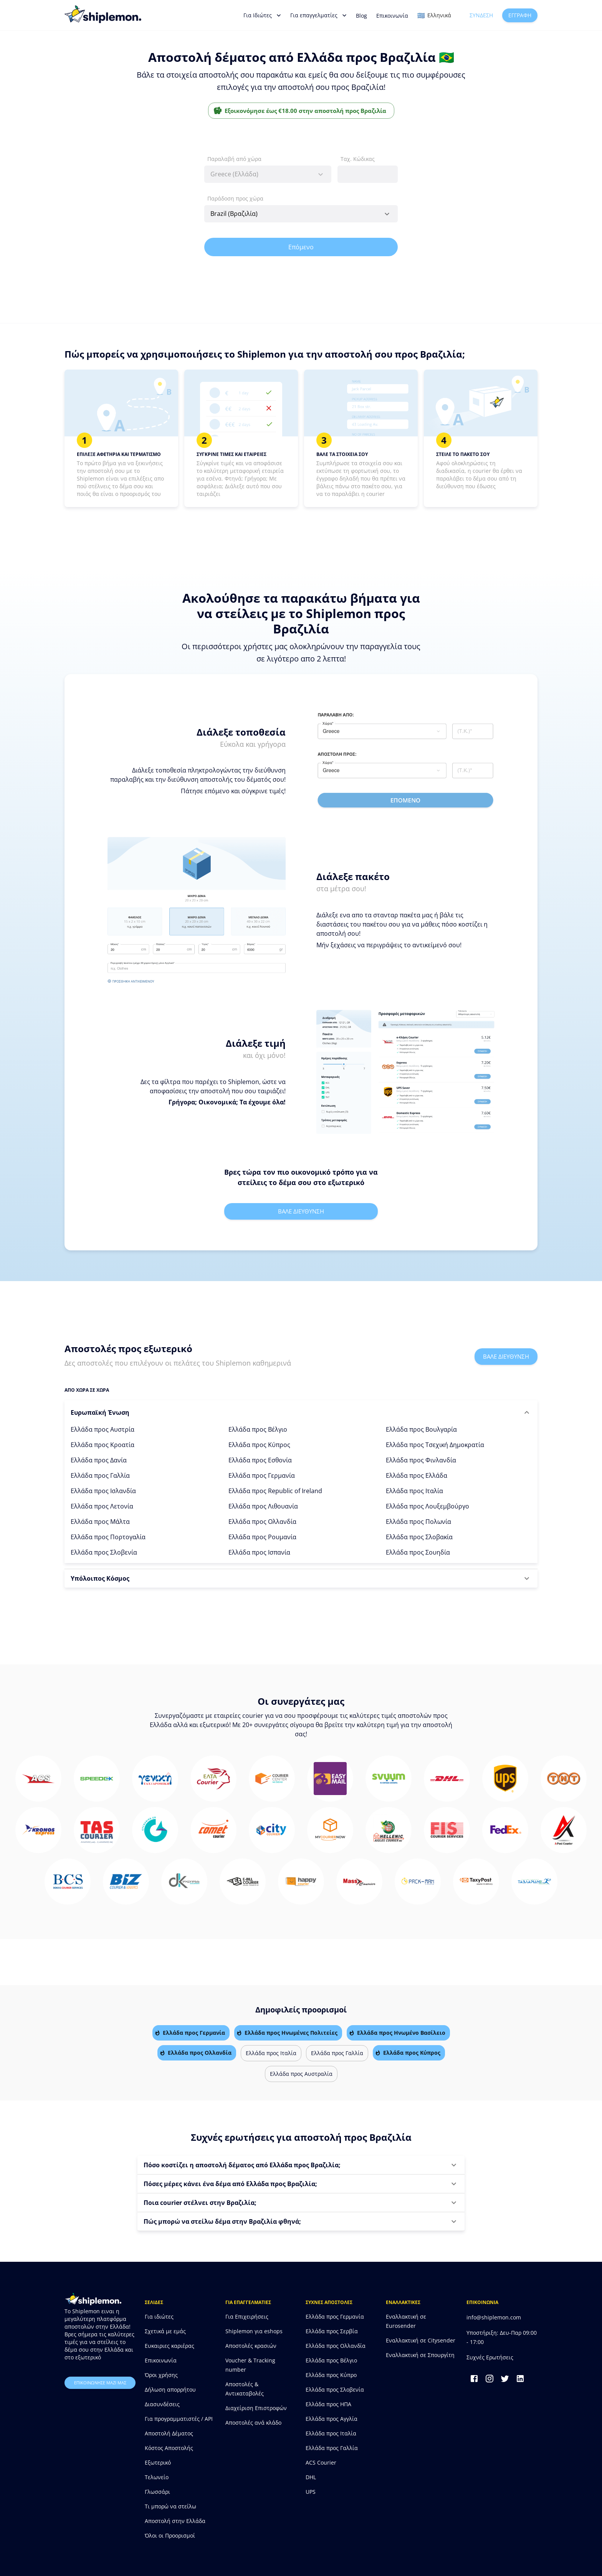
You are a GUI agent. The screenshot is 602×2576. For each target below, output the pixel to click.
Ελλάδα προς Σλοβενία (104, 1552)
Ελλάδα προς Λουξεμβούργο (427, 1506)
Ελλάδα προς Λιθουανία (263, 1506)
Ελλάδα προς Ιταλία (414, 1491)
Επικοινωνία (392, 15)
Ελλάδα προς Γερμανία (261, 1475)
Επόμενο (301, 247)
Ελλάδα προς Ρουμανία (262, 1537)
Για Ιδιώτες (262, 15)
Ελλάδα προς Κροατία (102, 1445)
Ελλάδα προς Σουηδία (418, 1552)
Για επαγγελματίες (318, 15)
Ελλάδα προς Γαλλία (100, 1475)
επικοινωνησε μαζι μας (100, 2383)
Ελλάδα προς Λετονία (102, 1506)
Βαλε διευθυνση (301, 1211)
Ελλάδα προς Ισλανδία (103, 1491)
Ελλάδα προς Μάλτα (100, 1521)
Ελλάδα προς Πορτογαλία (108, 1537)
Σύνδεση (481, 15)
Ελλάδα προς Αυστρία (102, 1429)
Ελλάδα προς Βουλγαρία (421, 1429)
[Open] (387, 214)
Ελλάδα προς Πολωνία (418, 1521)
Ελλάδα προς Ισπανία (259, 1552)
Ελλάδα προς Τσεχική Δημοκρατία (435, 1445)
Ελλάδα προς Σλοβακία (419, 1537)
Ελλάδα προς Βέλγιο (257, 1429)
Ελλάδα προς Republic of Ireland (275, 1491)
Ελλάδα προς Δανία (99, 1460)
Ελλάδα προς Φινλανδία (421, 1460)
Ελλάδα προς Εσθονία (260, 1460)
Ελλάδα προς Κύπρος (259, 1445)
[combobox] (267, 174)
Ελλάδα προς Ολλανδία (262, 1521)
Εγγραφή (520, 15)
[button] (301, 1412)
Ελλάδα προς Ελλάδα (416, 1475)
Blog (361, 15)
